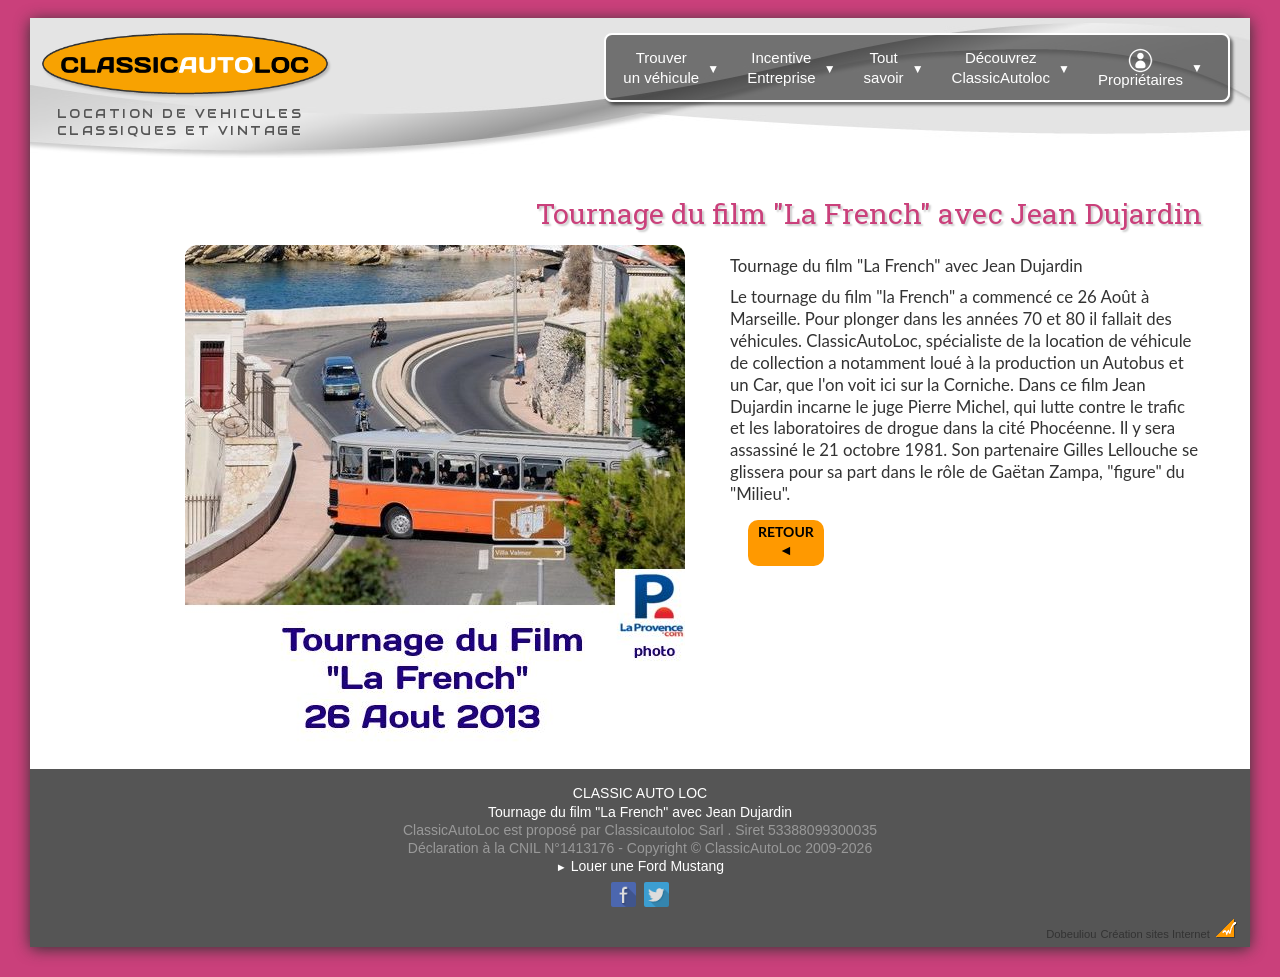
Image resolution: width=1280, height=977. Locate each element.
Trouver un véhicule (673, 64)
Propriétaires (1153, 65)
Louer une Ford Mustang (640, 866)
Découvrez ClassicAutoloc (1013, 64)
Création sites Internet (1154, 934)
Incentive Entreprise (793, 64)
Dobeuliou (1071, 934)
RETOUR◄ (786, 540)
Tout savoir (896, 64)
